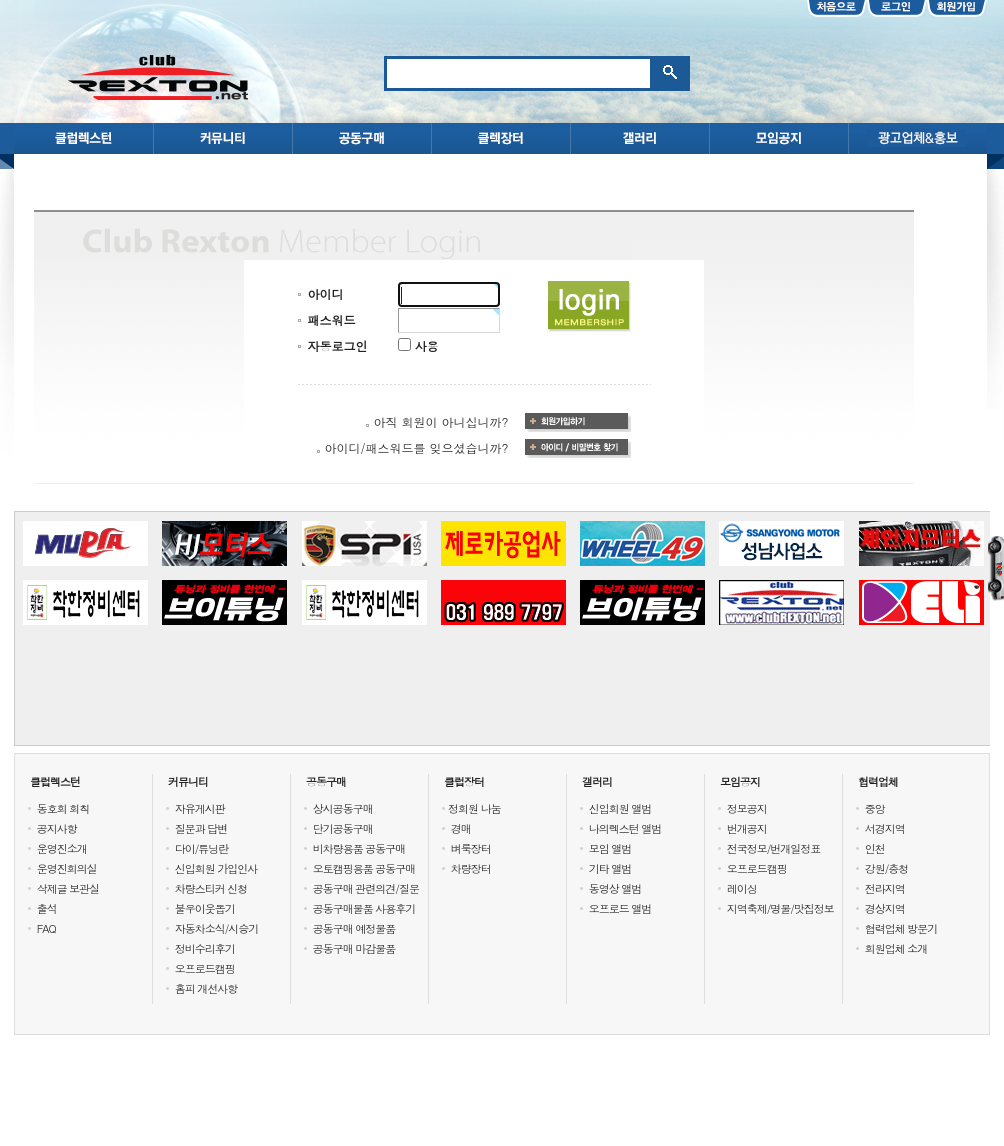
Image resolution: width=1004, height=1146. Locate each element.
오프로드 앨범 (620, 908)
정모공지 (747, 808)
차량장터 (471, 868)
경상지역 (885, 908)
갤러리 (597, 781)
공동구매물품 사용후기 (364, 908)
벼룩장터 (471, 848)
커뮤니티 (188, 781)
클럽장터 (464, 781)
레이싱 (742, 888)
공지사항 (57, 828)
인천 (875, 848)
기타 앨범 (610, 868)
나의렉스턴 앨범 (625, 828)
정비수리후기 (205, 948)
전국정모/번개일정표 (774, 848)
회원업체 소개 (896, 948)
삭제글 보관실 (68, 888)
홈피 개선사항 (206, 988)
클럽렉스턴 (55, 781)
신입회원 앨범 (620, 808)
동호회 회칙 (63, 808)
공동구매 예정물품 (354, 928)
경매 (461, 828)
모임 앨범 (610, 848)
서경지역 (885, 828)
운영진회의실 (67, 868)
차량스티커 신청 (211, 888)
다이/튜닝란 (202, 848)
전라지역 (885, 888)
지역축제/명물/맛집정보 (780, 908)
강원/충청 (887, 868)
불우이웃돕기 (205, 908)
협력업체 (878, 781)
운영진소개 (62, 848)
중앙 (875, 808)
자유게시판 (200, 808)
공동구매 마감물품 (354, 948)
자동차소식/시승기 (217, 928)
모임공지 (740, 781)
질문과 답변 (201, 828)
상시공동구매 (343, 808)
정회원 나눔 (474, 808)
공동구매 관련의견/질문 (366, 888)
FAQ (46, 928)
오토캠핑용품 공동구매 (364, 868)
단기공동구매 (343, 828)
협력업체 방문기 (901, 928)
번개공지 (747, 828)
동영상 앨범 (615, 888)
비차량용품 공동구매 (359, 848)
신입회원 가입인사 (216, 868)
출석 (47, 908)
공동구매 (326, 781)
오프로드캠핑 (205, 968)
